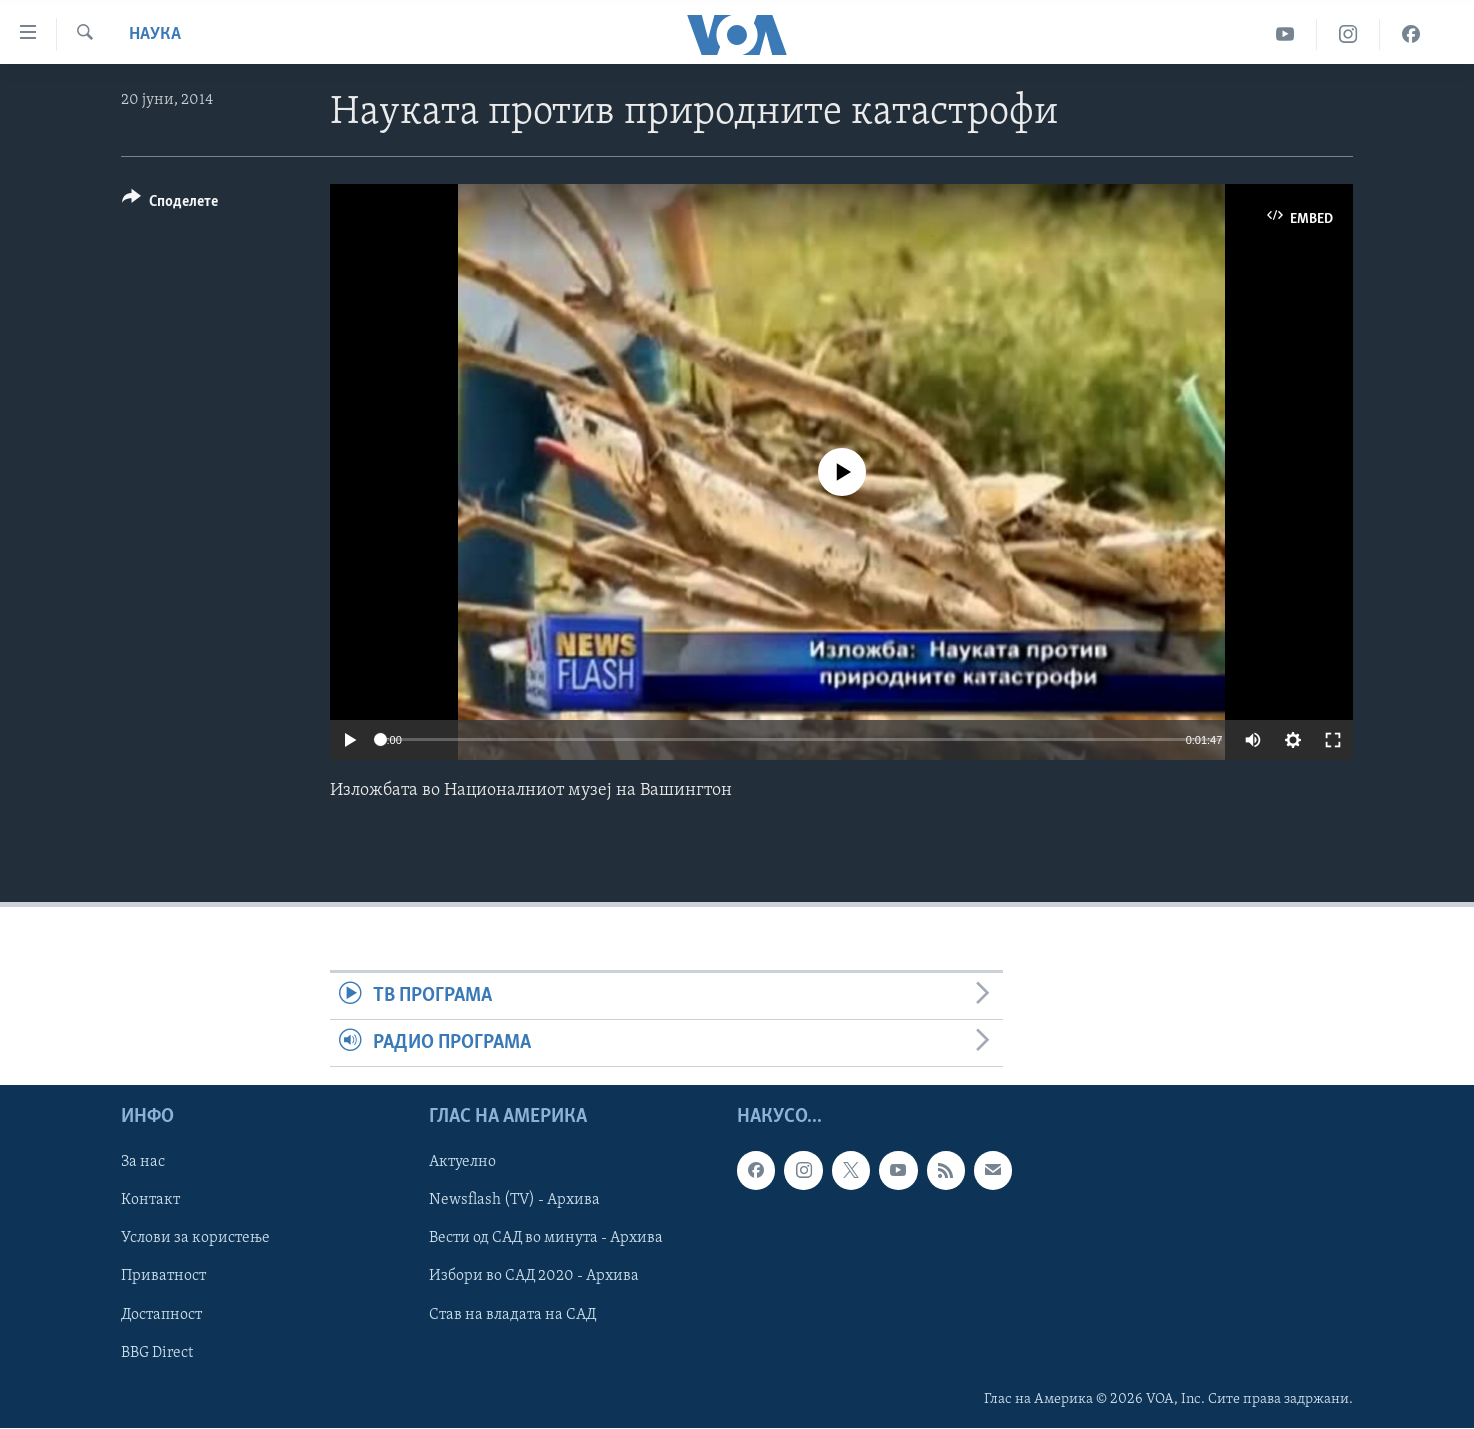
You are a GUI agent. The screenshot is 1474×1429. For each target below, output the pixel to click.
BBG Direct (157, 1353)
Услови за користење (195, 1239)
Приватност (163, 1277)
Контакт (150, 1201)
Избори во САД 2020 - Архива (534, 1277)
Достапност (161, 1315)
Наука (155, 34)
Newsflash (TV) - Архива (514, 1201)
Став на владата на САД (512, 1315)
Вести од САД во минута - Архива (546, 1239)
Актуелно (462, 1163)
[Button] (170, 204)
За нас (143, 1163)
